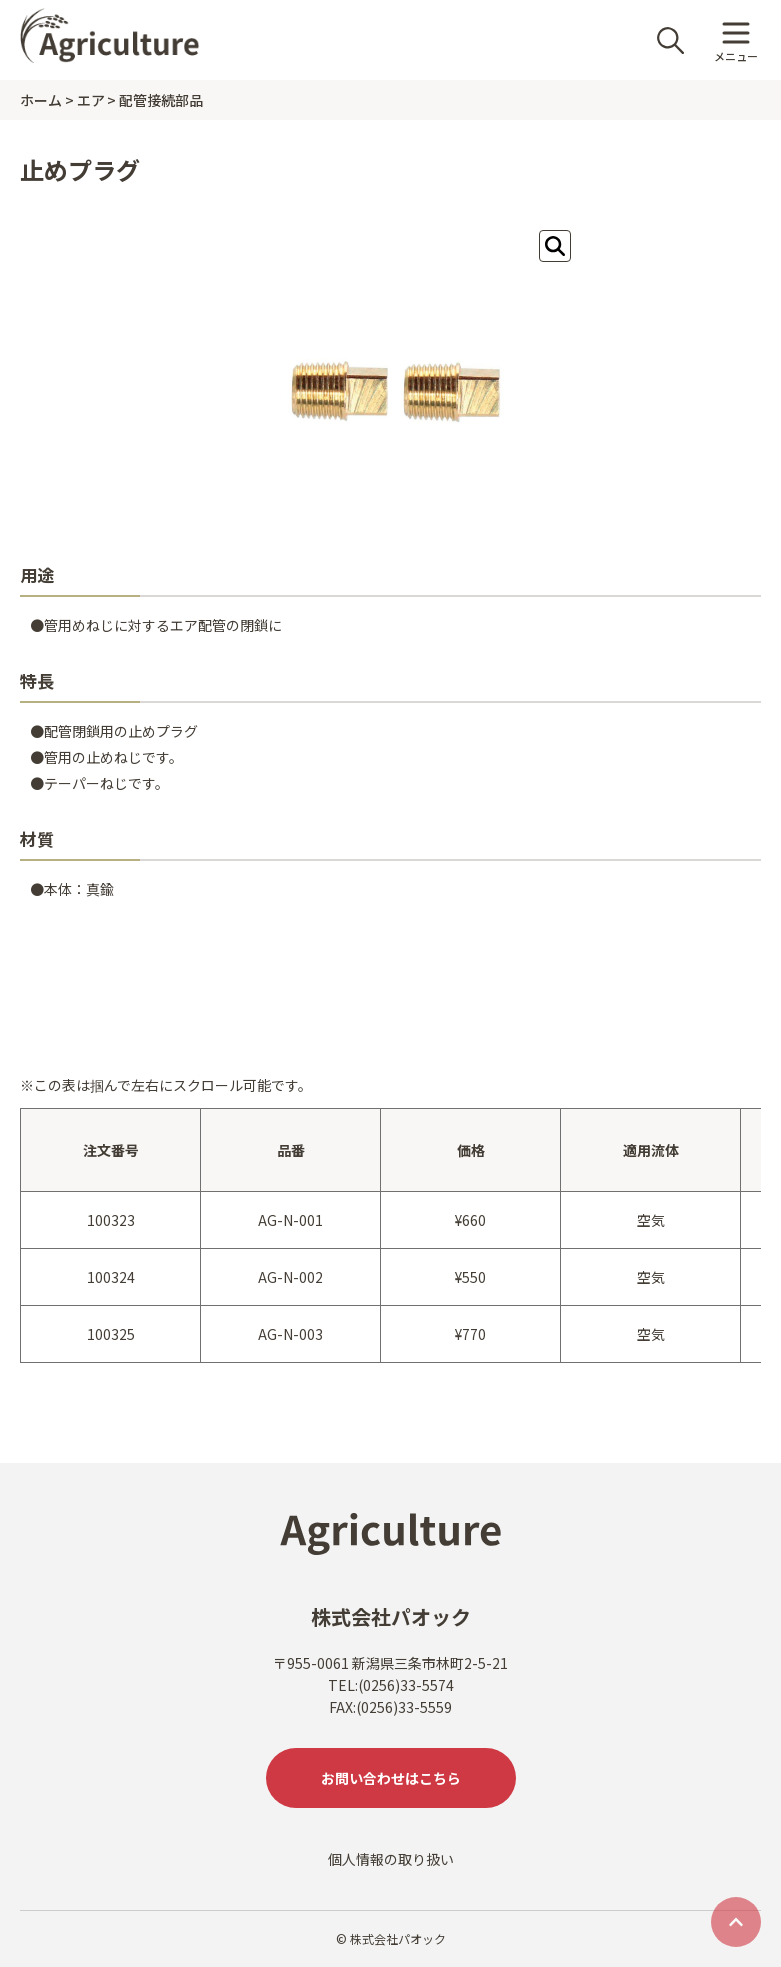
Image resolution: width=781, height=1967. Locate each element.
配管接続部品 (161, 100)
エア (91, 100)
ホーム (41, 100)
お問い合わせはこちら (391, 1778)
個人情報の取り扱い (391, 1859)
